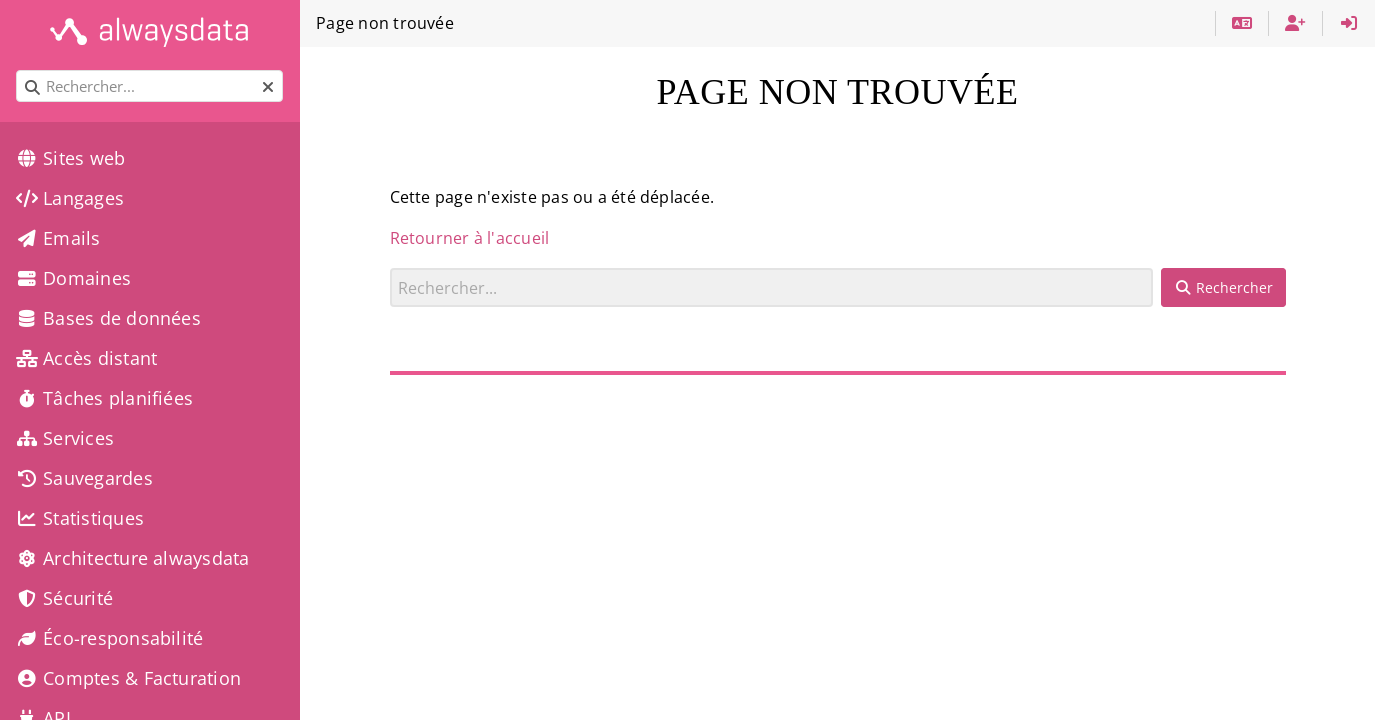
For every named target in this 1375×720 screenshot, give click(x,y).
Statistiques (80, 518)
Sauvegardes (84, 478)
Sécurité (64, 598)
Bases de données (108, 318)
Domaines (73, 278)
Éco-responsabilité (109, 638)
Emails (58, 238)
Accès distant (86, 358)
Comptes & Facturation (128, 678)
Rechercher (390, 267)
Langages (70, 198)
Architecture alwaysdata (132, 558)
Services (65, 438)
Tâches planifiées (104, 398)
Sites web (70, 158)
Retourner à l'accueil (470, 238)
